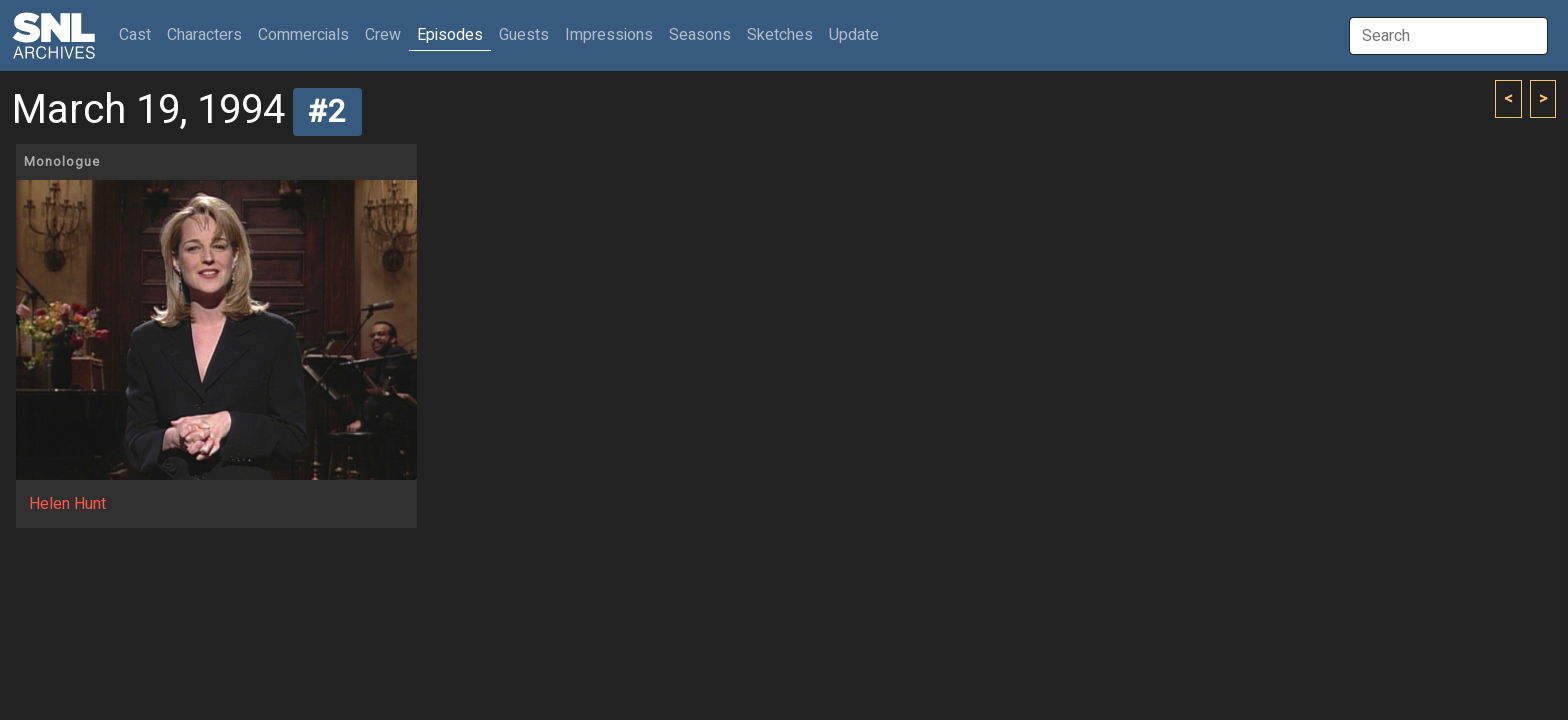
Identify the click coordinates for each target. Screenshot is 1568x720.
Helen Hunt (67, 504)
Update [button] (854, 35)
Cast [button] (139, 34)
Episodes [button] (450, 35)
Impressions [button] (609, 35)
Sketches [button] (780, 35)
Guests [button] (524, 35)
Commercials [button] (303, 35)
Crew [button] (383, 35)
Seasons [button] (700, 35)
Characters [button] (204, 35)
